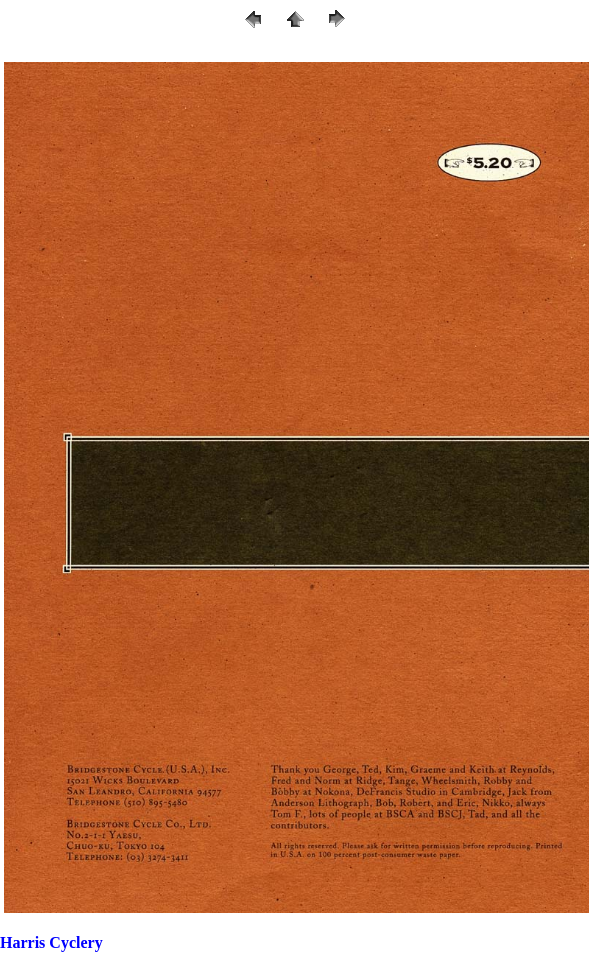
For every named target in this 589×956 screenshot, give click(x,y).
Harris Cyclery (51, 942)
